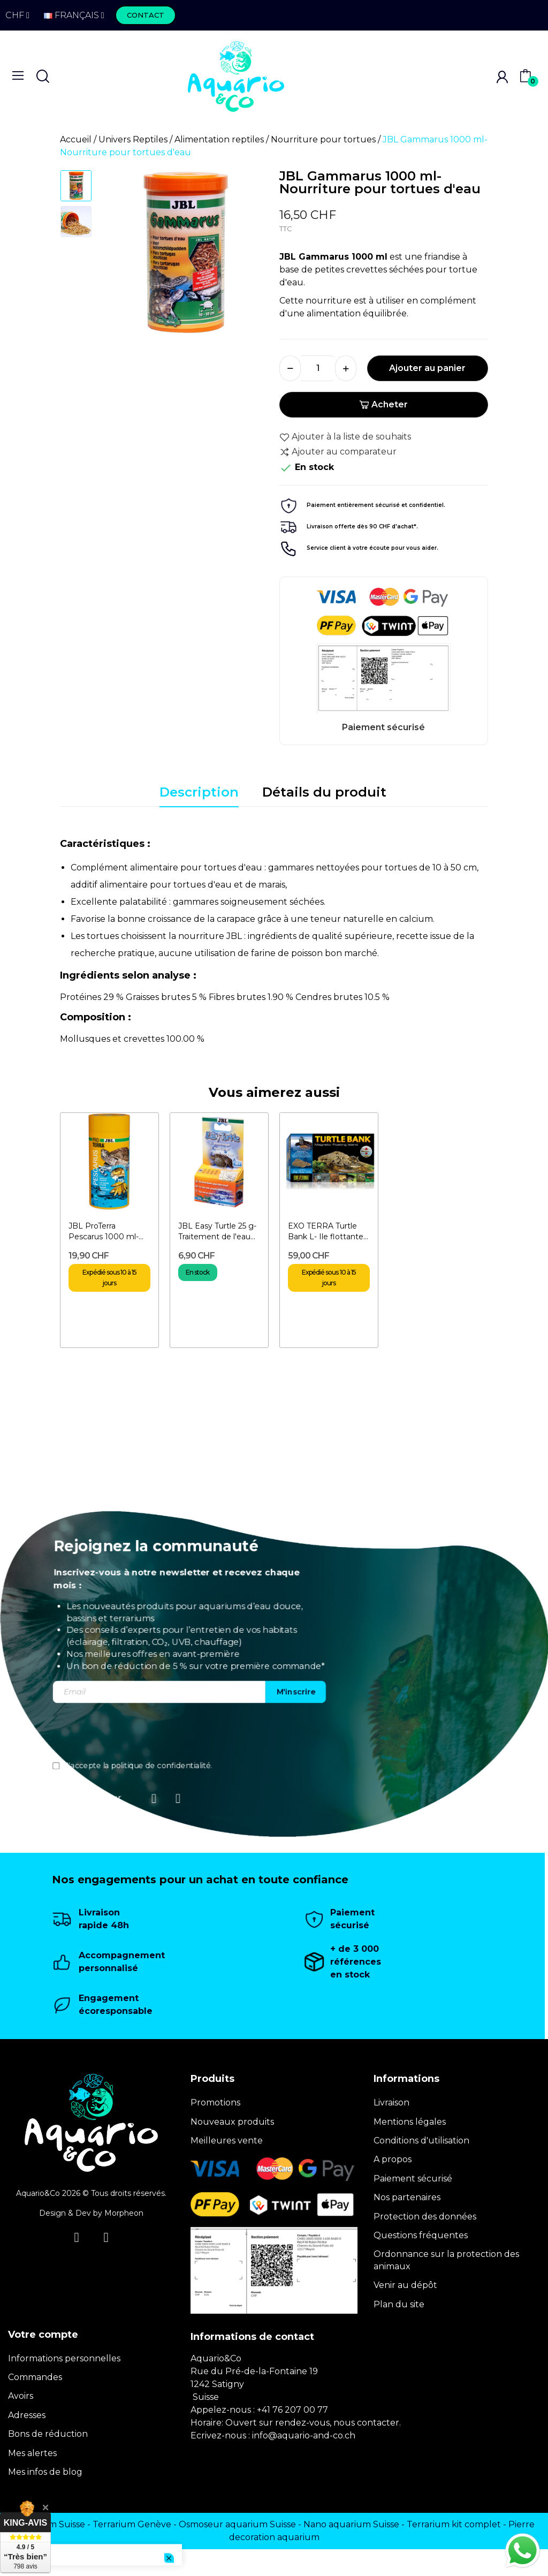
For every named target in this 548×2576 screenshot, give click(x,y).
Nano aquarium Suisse (351, 2524)
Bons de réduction (48, 2434)
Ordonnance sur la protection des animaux (446, 2260)
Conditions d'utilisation (421, 2140)
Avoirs (20, 2396)
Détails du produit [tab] (324, 792)
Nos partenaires (407, 2197)
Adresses (26, 2415)
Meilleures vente (227, 2140)
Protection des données (425, 2216)
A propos (393, 2159)
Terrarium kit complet (454, 2524)
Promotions (215, 2102)
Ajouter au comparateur (338, 451)
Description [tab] (199, 792)
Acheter (383, 404)
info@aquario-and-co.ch (303, 2435)
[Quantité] (318, 368)
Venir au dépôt (405, 2285)
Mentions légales (410, 2122)
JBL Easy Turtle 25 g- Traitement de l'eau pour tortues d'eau (217, 1231)
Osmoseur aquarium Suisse (237, 2524)
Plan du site (399, 2304)
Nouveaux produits (232, 2122)
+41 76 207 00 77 (292, 2410)
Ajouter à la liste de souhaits (345, 436)
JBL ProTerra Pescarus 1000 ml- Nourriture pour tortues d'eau (103, 1231)
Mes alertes (32, 2453)
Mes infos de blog (45, 2472)
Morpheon (123, 2213)
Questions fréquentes (421, 2235)
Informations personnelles (64, 2358)
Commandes (35, 2377)
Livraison (391, 2102)
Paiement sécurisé (413, 2178)
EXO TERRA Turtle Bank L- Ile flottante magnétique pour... (325, 1231)
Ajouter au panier (427, 368)
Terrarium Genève (132, 2524)
